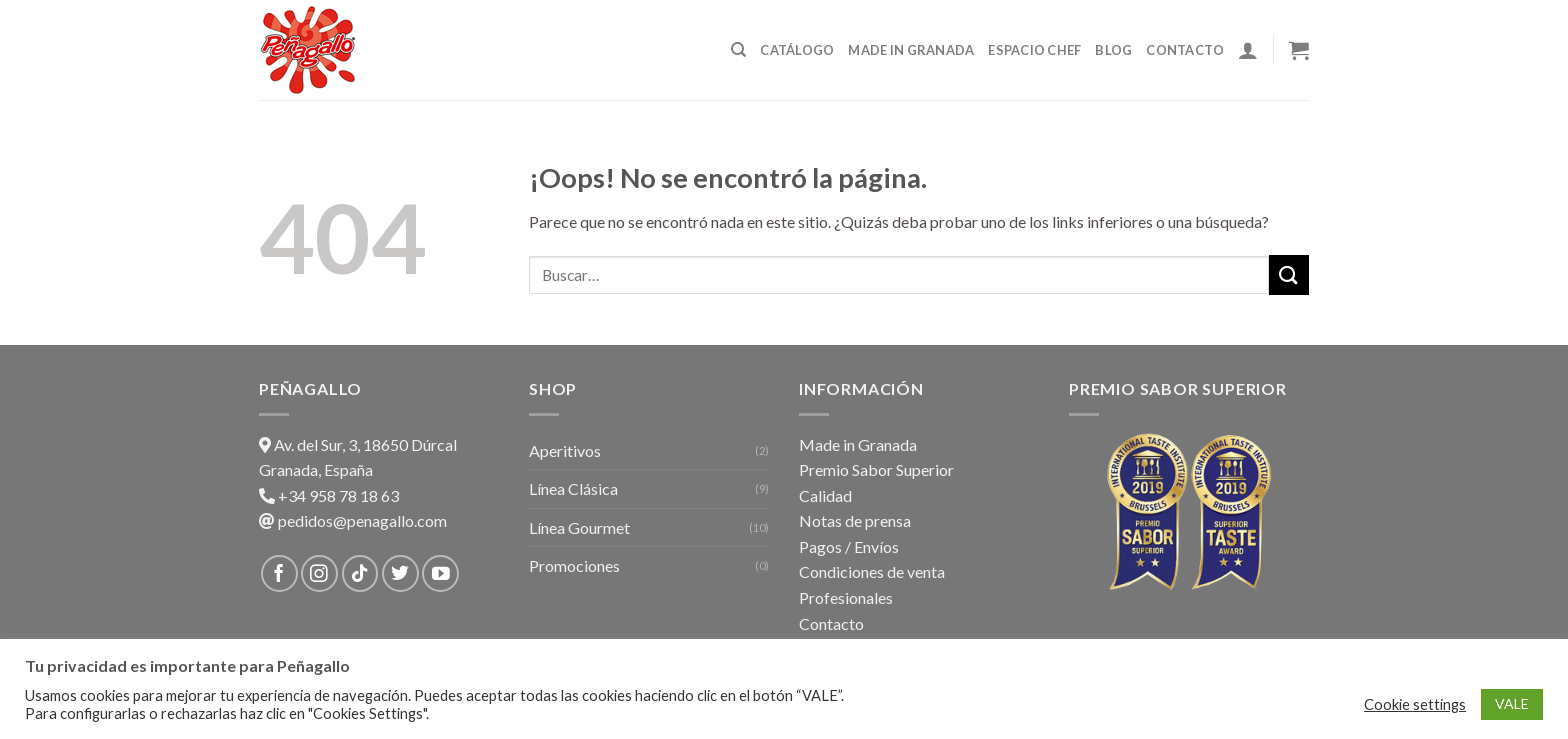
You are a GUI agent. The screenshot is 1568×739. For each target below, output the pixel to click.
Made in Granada (911, 50)
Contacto (1185, 50)
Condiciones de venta (872, 571)
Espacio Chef (1034, 50)
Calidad (825, 495)
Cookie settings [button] (1415, 704)
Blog (1113, 50)
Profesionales (846, 597)
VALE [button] (1512, 703)
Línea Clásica (573, 488)
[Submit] (1289, 274)
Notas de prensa (855, 520)
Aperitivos (565, 450)
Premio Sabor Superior (876, 469)
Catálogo (797, 50)
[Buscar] (738, 50)
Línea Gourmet (579, 527)
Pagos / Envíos (849, 546)
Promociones (574, 565)
